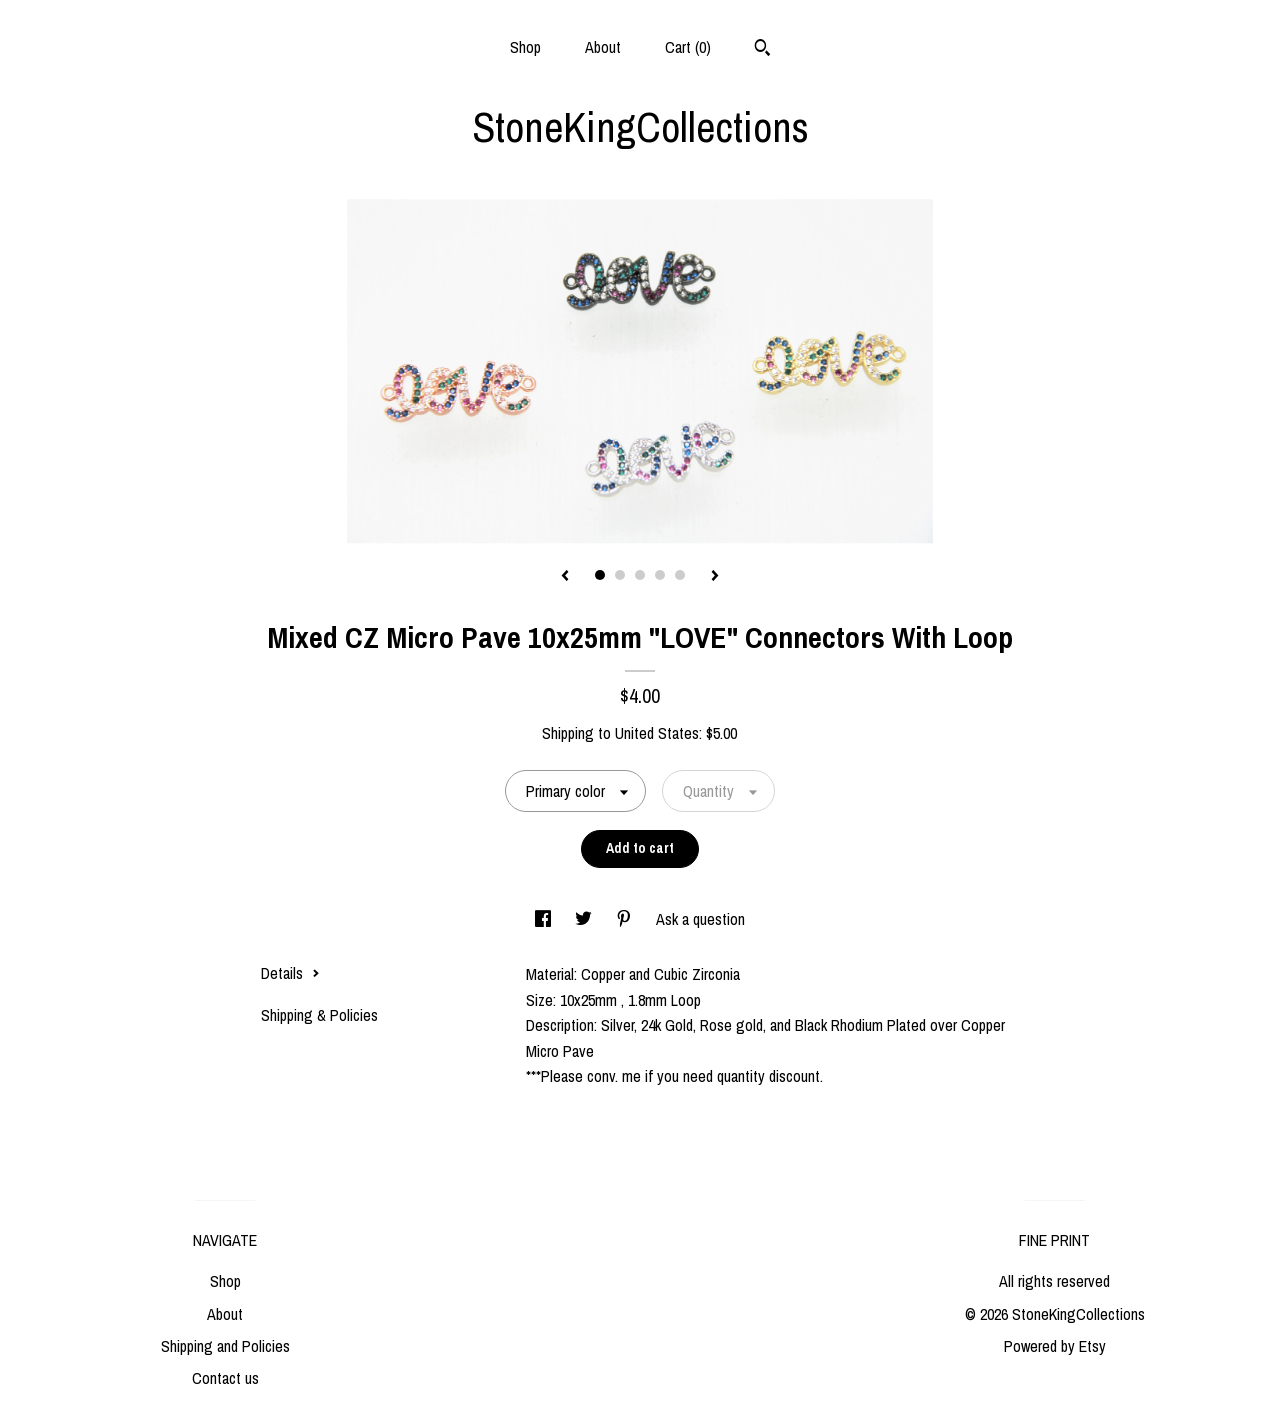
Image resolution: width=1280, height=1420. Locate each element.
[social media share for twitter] (585, 919)
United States (657, 733)
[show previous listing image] (565, 577)
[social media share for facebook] (545, 919)
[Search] (762, 50)
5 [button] (680, 575)
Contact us (225, 1378)
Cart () (688, 47)
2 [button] (620, 575)
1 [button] (600, 575)
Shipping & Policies (319, 1015)
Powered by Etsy (1055, 1346)
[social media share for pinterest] (626, 919)
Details (290, 973)
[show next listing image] (715, 577)
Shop (525, 47)
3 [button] (640, 575)
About (603, 47)
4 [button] (660, 575)
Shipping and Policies (225, 1346)
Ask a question (700, 919)
